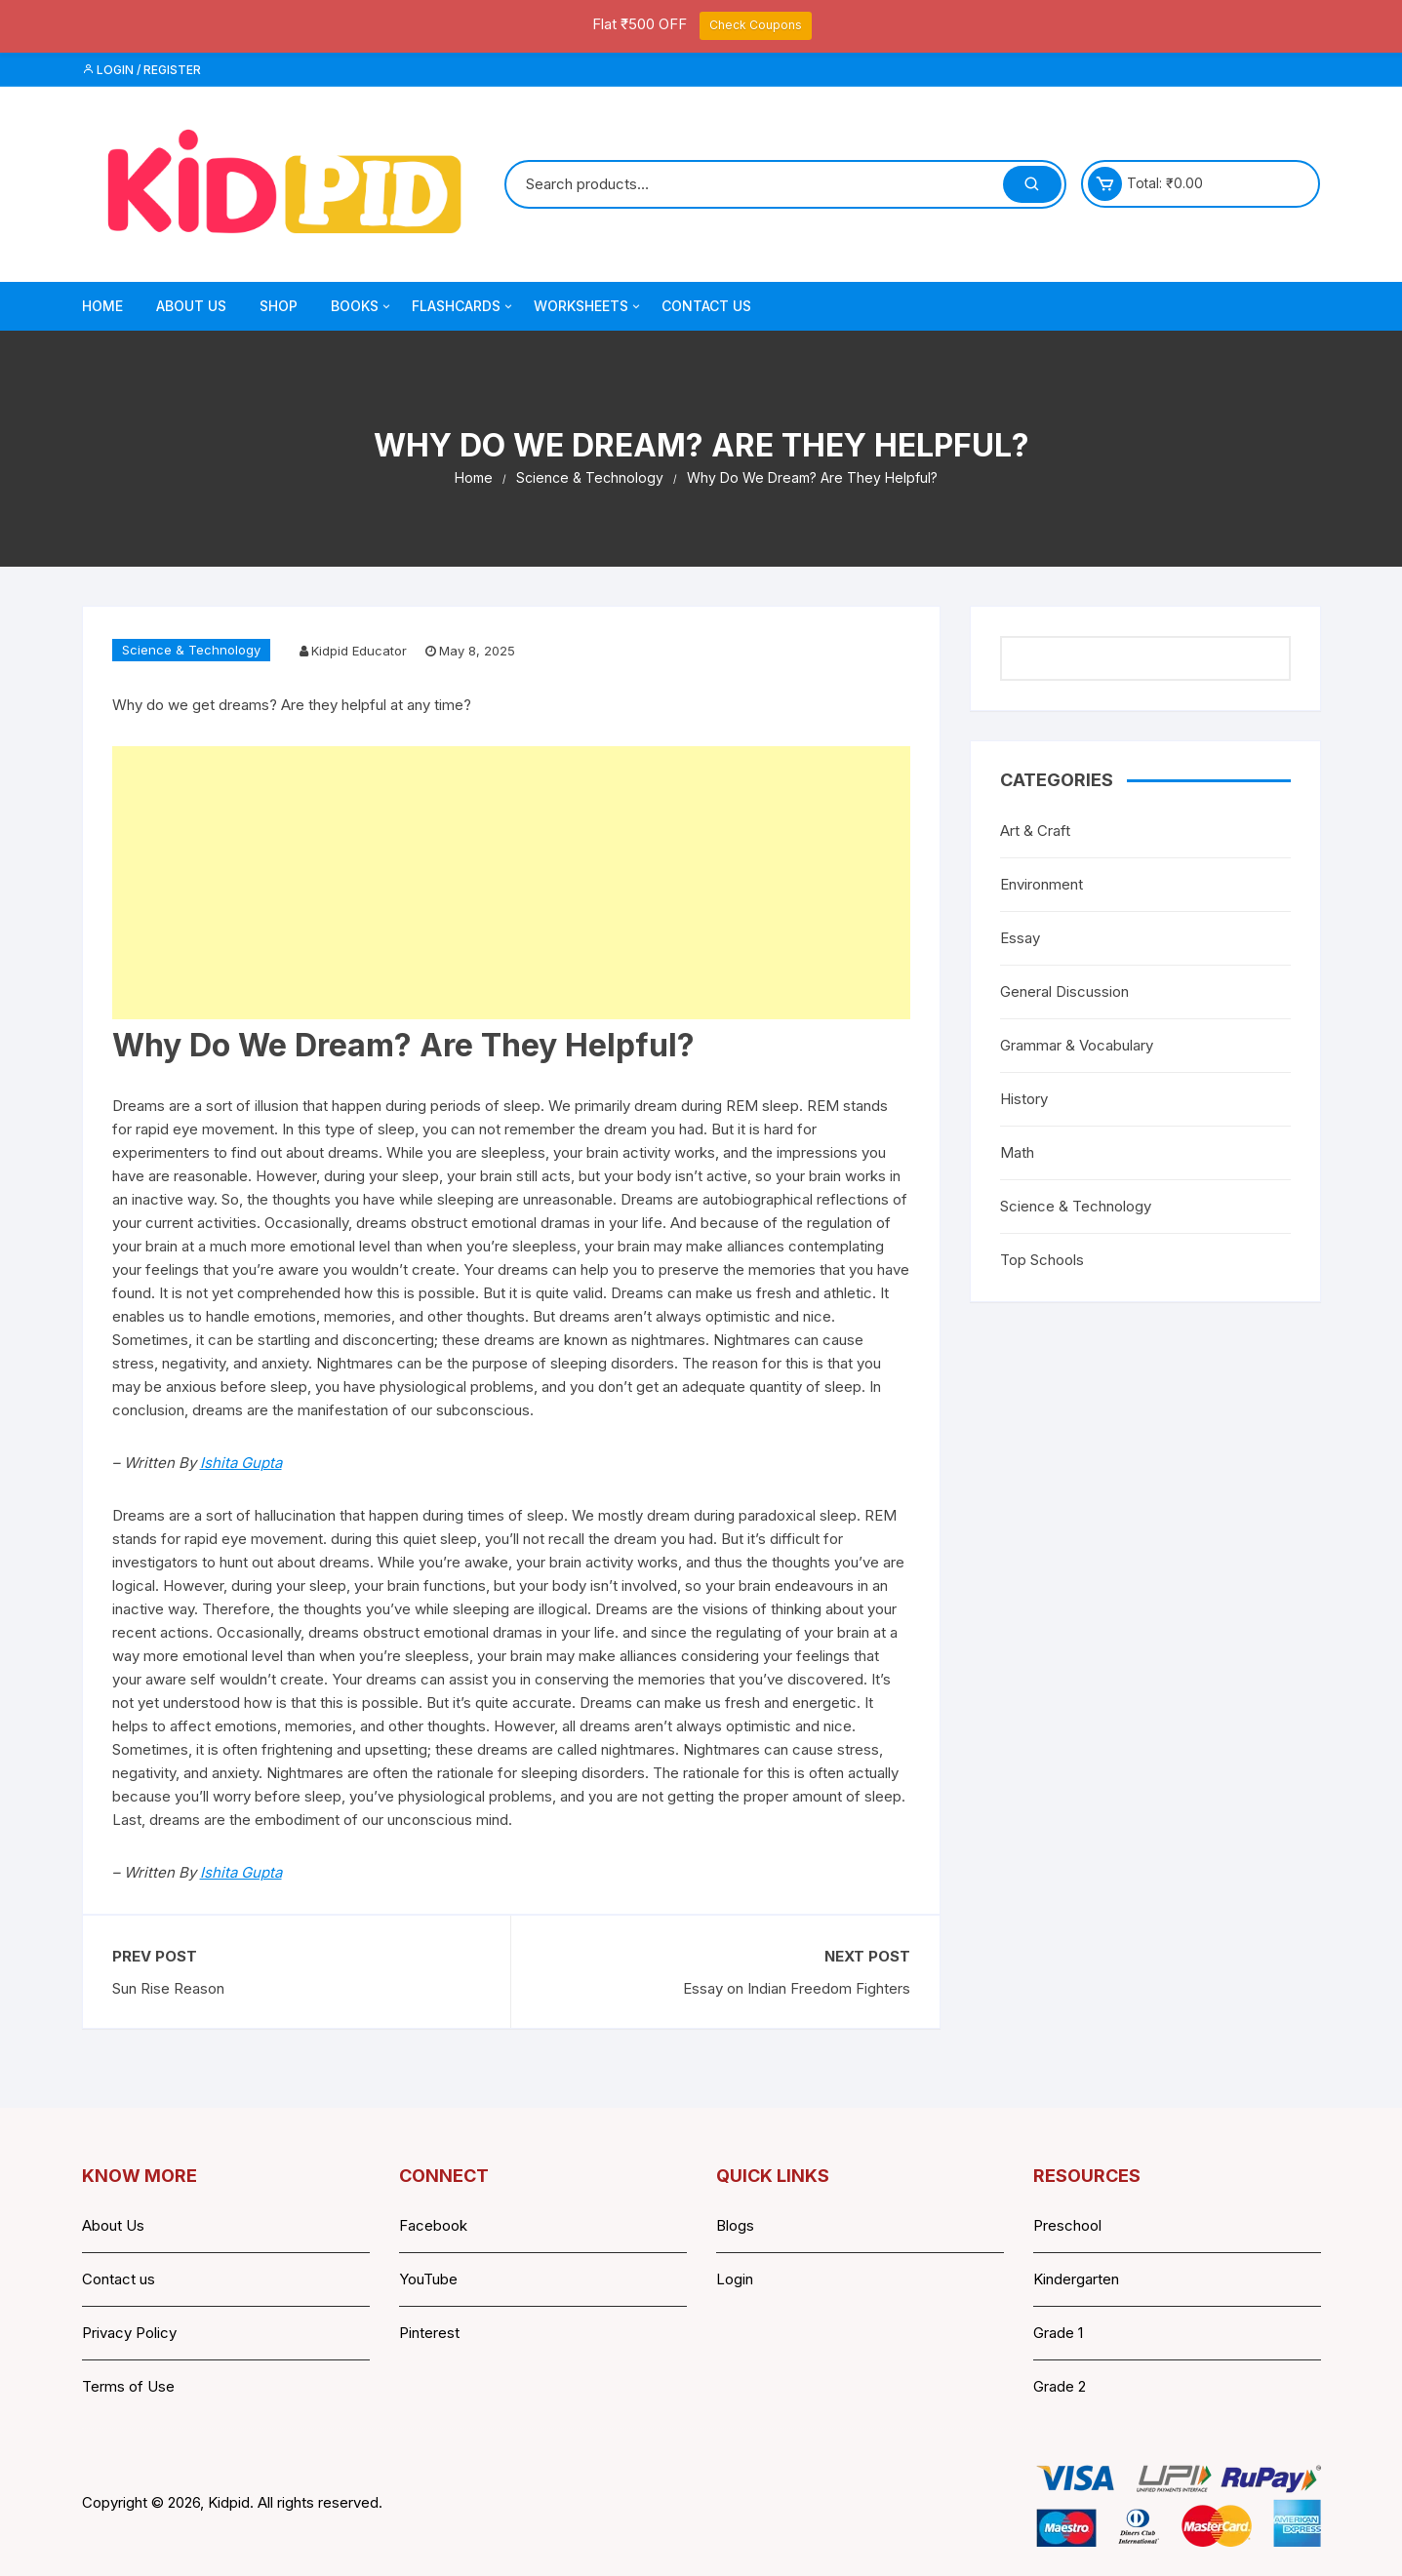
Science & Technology (191, 649)
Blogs (735, 2225)
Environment (1041, 884)
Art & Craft (1035, 830)
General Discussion (1064, 991)
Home (102, 305)
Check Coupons (755, 25)
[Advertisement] (511, 882)
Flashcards (463, 306)
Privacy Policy (129, 2332)
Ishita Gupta (241, 1462)
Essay (1020, 938)
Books (362, 306)
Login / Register (141, 69)
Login (734, 2279)
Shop (279, 305)
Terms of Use (128, 2386)
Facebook (433, 2225)
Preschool (1067, 2225)
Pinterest (429, 2332)
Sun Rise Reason (168, 1988)
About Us (191, 305)
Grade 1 (1058, 2332)
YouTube (428, 2279)
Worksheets (588, 306)
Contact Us (706, 305)
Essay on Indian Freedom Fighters (796, 1988)
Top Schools (1042, 1259)
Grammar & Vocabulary (1076, 1045)
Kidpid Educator (359, 650)
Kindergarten (1076, 2279)
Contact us (118, 2279)
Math (1017, 1152)
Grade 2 (1059, 2386)
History (1024, 1099)
